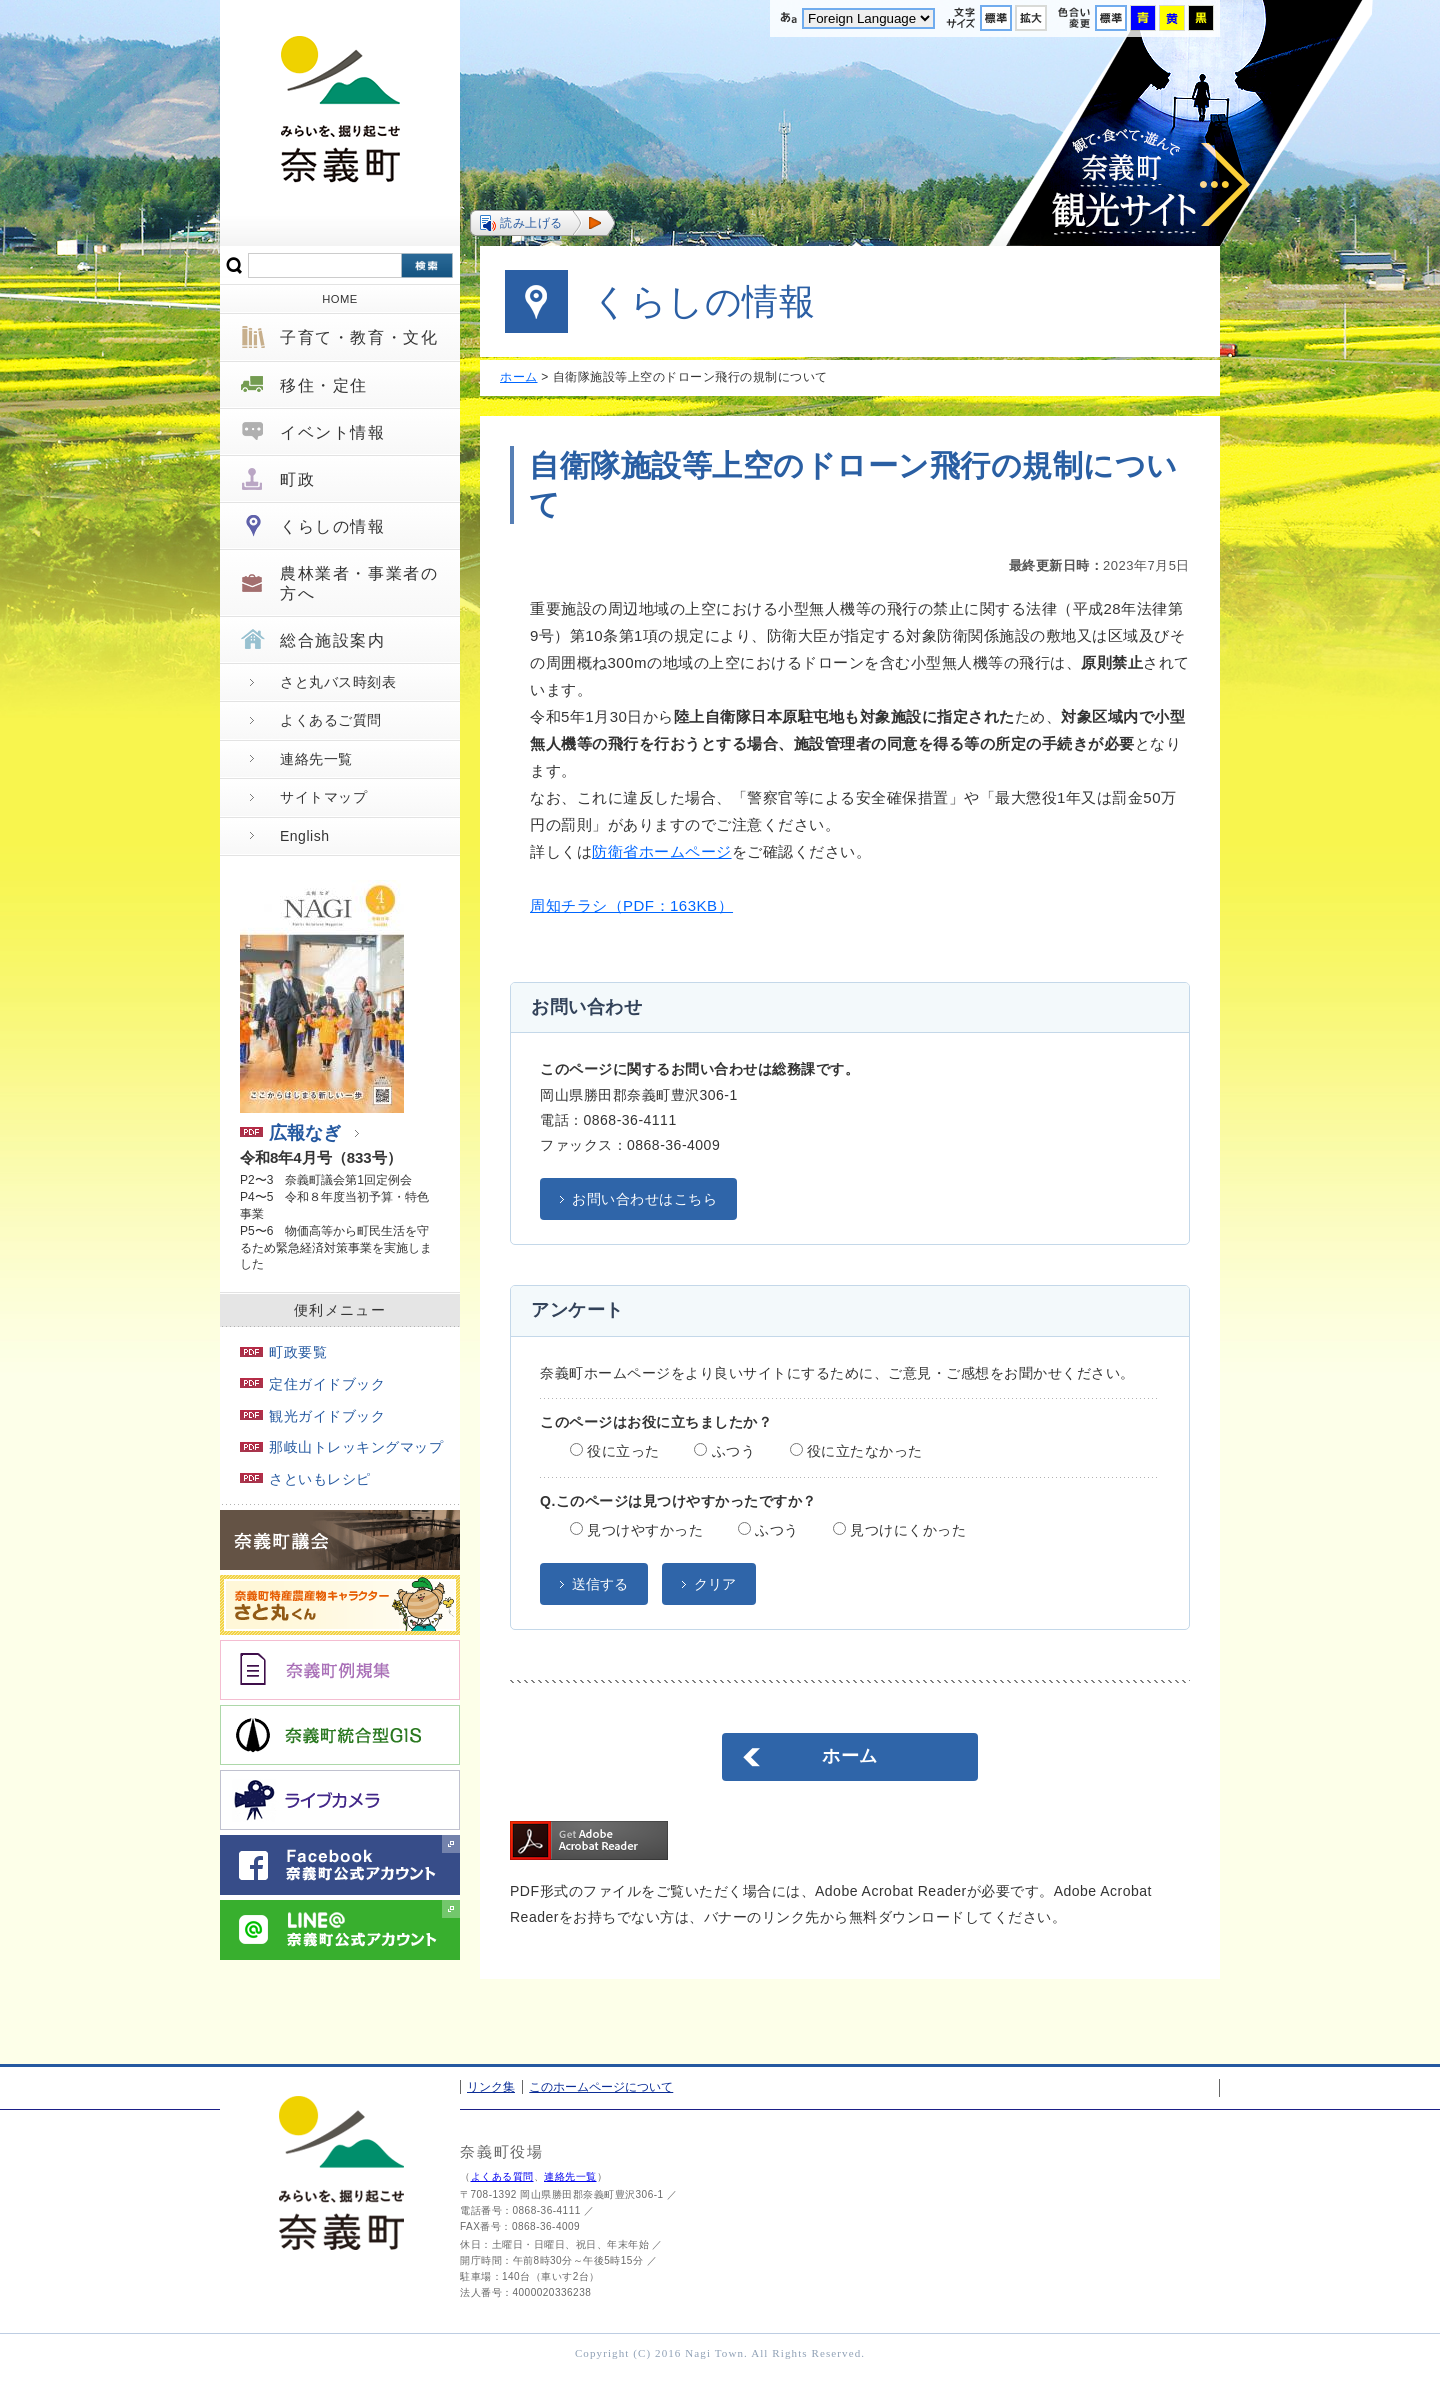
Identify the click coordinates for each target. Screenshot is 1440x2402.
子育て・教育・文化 (359, 337)
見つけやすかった (636, 1530)
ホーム (519, 377)
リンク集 (491, 2087)
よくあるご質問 (331, 720)
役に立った (615, 1451)
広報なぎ (290, 1133)
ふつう (724, 1451)
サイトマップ (323, 797)
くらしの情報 (333, 526)
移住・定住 (324, 385)
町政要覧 (283, 1352)
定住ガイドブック (312, 1384)
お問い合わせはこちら (644, 1199)
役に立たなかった (856, 1451)
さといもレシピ (305, 1479)
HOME (340, 299)
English (304, 836)
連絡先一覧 (316, 759)
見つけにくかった (899, 1530)
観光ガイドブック (312, 1416)
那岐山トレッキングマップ (341, 1447)
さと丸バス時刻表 (338, 682)
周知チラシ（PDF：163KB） (631, 905)
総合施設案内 (333, 640)
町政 (297, 479)
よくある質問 (502, 2176)
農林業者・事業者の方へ (359, 583)
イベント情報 (333, 432)
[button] (542, 223)
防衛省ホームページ (662, 851)
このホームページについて (601, 2087)
